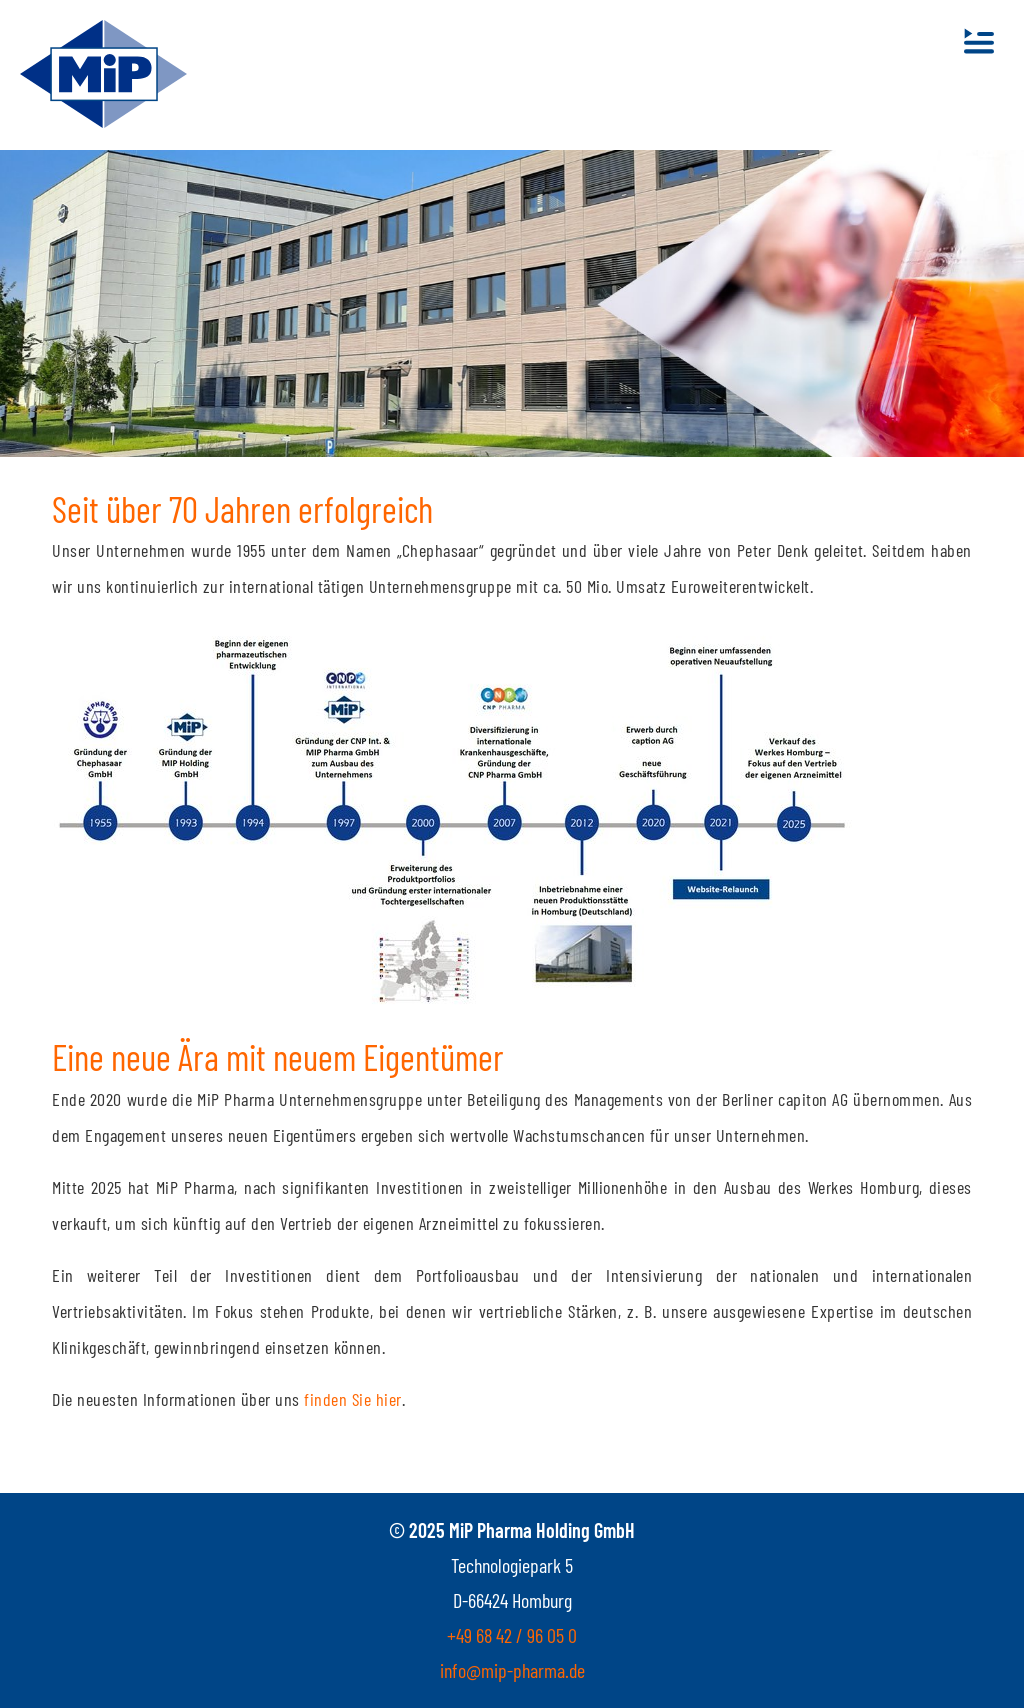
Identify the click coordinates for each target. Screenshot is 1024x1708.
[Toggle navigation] (979, 41)
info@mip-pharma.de (512, 1670)
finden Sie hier (353, 1399)
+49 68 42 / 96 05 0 (512, 1635)
